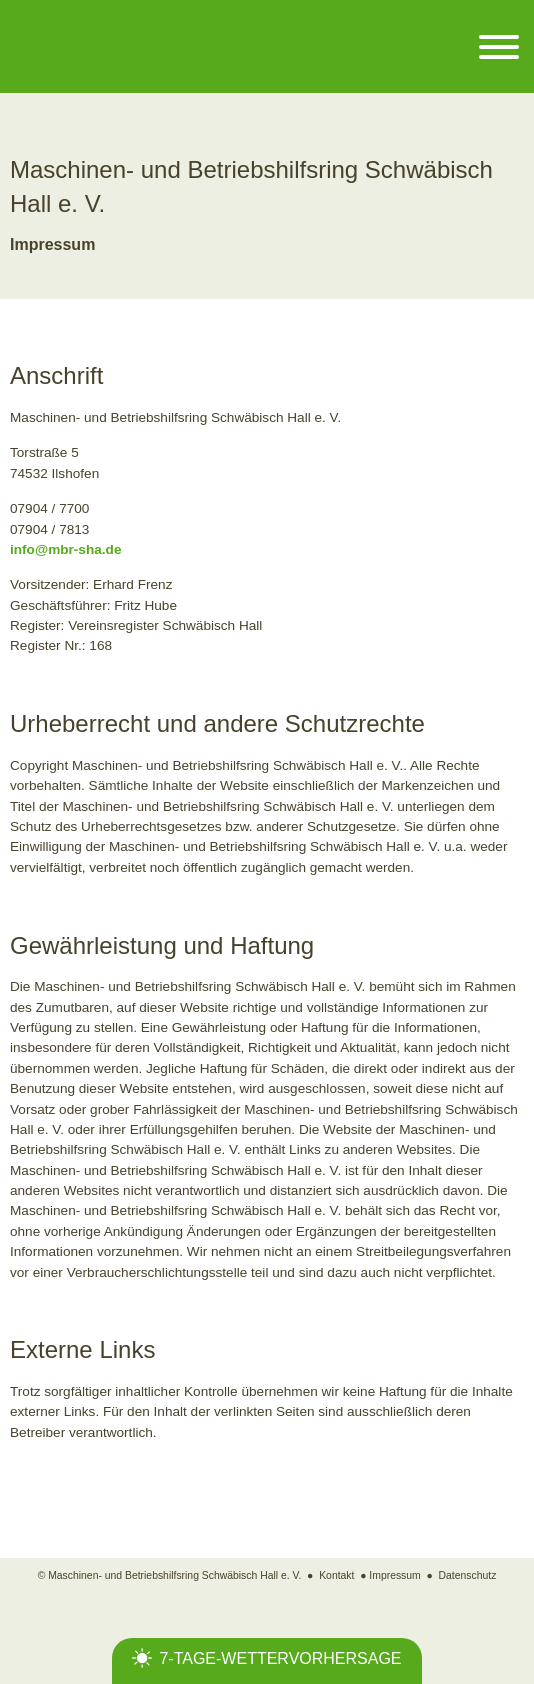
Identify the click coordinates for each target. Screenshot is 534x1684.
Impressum (394, 1575)
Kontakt (336, 1575)
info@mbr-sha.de (65, 549)
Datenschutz (468, 1575)
